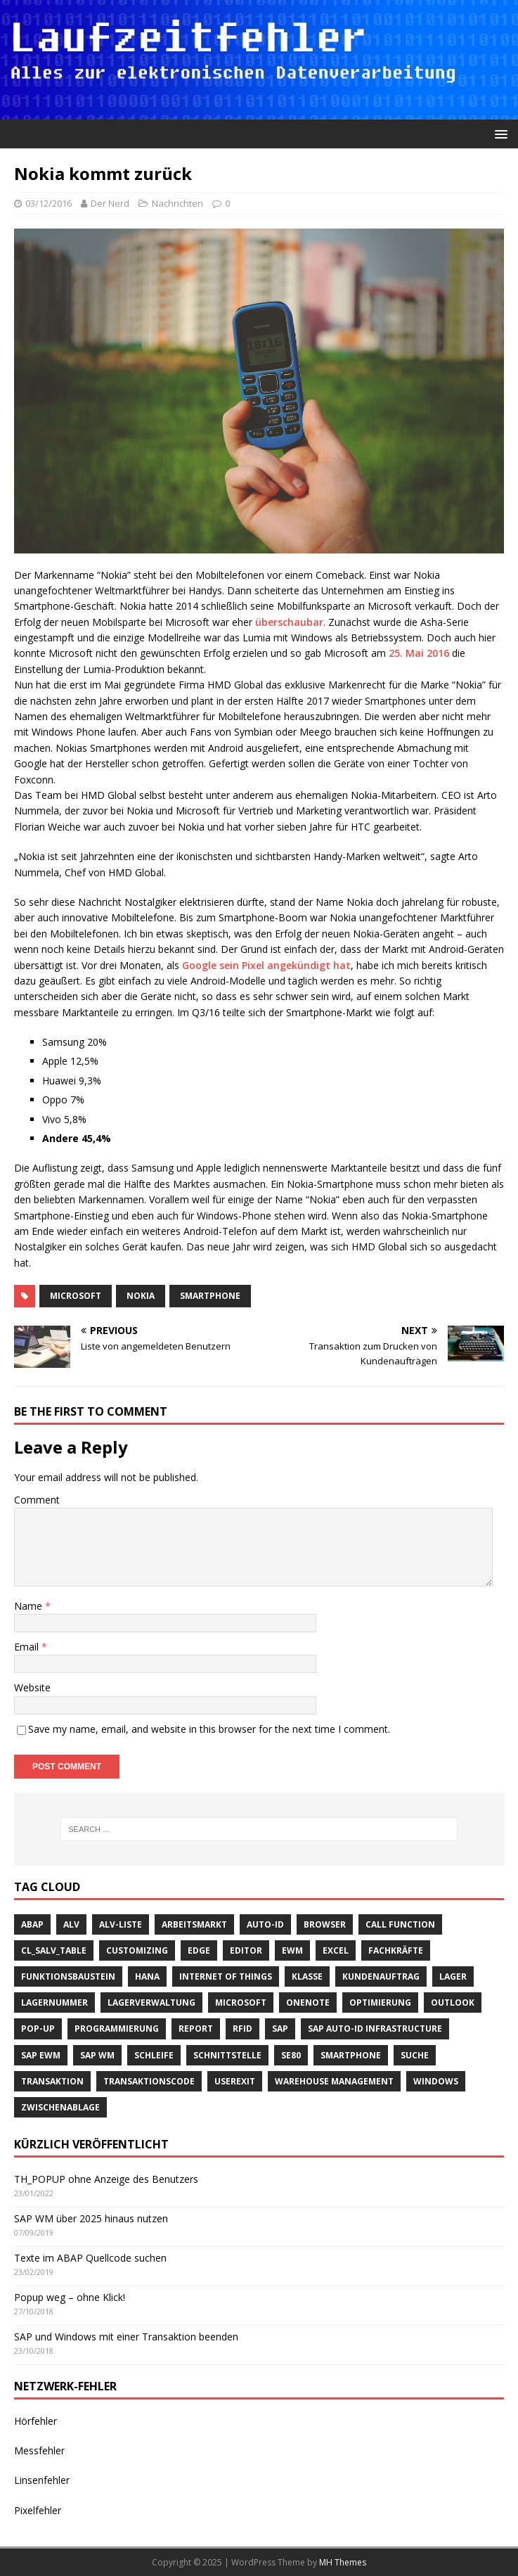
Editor (246, 1950)
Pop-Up (38, 2028)
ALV (71, 1924)
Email (27, 1646)
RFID (242, 2028)
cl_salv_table (53, 1950)
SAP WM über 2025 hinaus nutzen (91, 2218)
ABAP (32, 1924)
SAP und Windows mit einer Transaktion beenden (126, 2336)
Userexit (234, 2081)
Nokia (141, 1296)
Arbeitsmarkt (194, 1924)
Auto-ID (265, 1924)
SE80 (291, 2055)
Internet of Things (225, 1976)
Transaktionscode (149, 2081)
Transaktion (52, 2081)
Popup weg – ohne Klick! (69, 2297)
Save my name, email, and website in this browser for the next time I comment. (209, 1729)
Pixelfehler (37, 2510)
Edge (199, 1950)
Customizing (137, 1950)
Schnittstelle (227, 2055)
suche (415, 2055)
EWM (292, 1950)
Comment (37, 1499)
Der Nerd (110, 203)
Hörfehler (35, 2421)
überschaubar (289, 622)
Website (32, 1687)
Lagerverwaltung (151, 2002)
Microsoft (75, 1296)
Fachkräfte (395, 1950)
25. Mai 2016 (419, 653)
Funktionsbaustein (68, 1976)
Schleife (154, 2055)
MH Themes (342, 2562)
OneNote (308, 2002)
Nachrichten (177, 203)
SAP (280, 2028)
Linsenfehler (42, 2480)
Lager (453, 1976)
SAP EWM (40, 2055)
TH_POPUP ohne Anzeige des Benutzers (106, 2179)
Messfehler (39, 2450)
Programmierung (117, 2028)
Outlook (452, 2002)
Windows (435, 2081)
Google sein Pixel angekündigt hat (266, 965)
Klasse (307, 1976)
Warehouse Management (334, 2081)
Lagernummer (54, 2002)
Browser (325, 1924)
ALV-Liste (120, 1924)
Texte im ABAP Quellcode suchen (90, 2257)
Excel (336, 1950)
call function (400, 1924)
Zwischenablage (60, 2107)
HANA (147, 1976)
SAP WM (97, 2055)
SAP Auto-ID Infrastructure (375, 2028)
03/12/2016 (48, 203)
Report (196, 2028)
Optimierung (380, 2002)
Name (29, 1606)
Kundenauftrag (381, 1976)
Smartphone (210, 1296)
